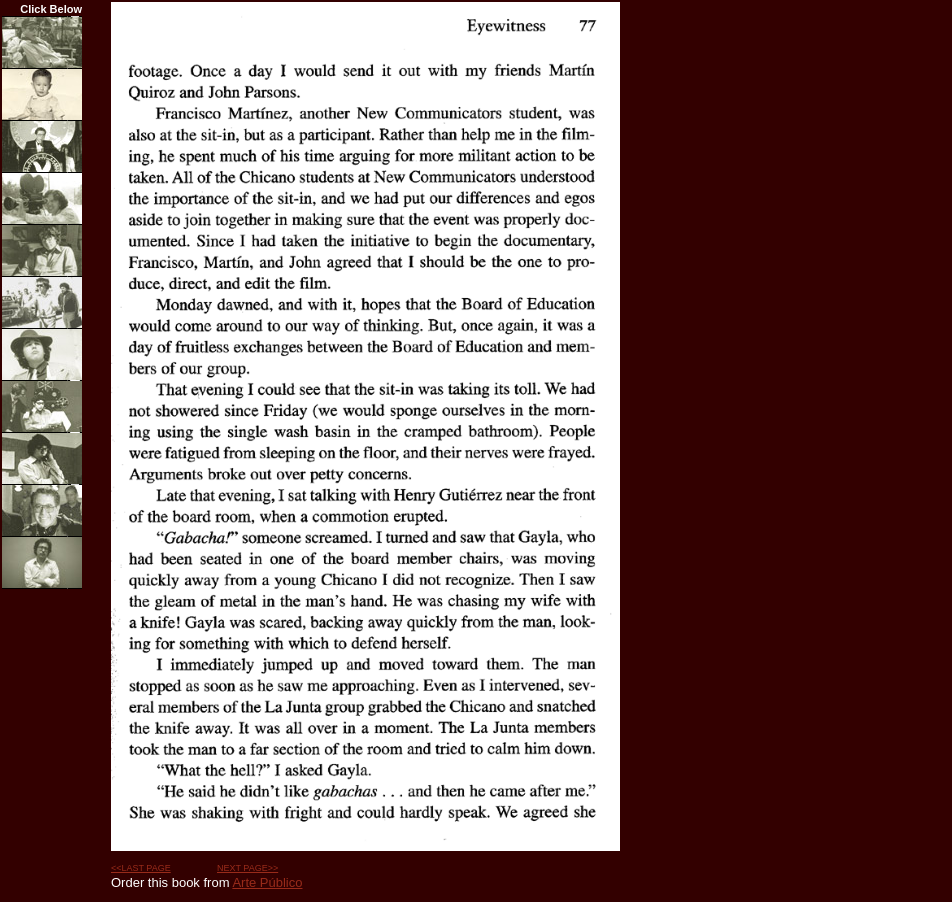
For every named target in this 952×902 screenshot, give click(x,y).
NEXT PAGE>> (247, 868)
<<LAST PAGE (141, 868)
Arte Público (267, 882)
